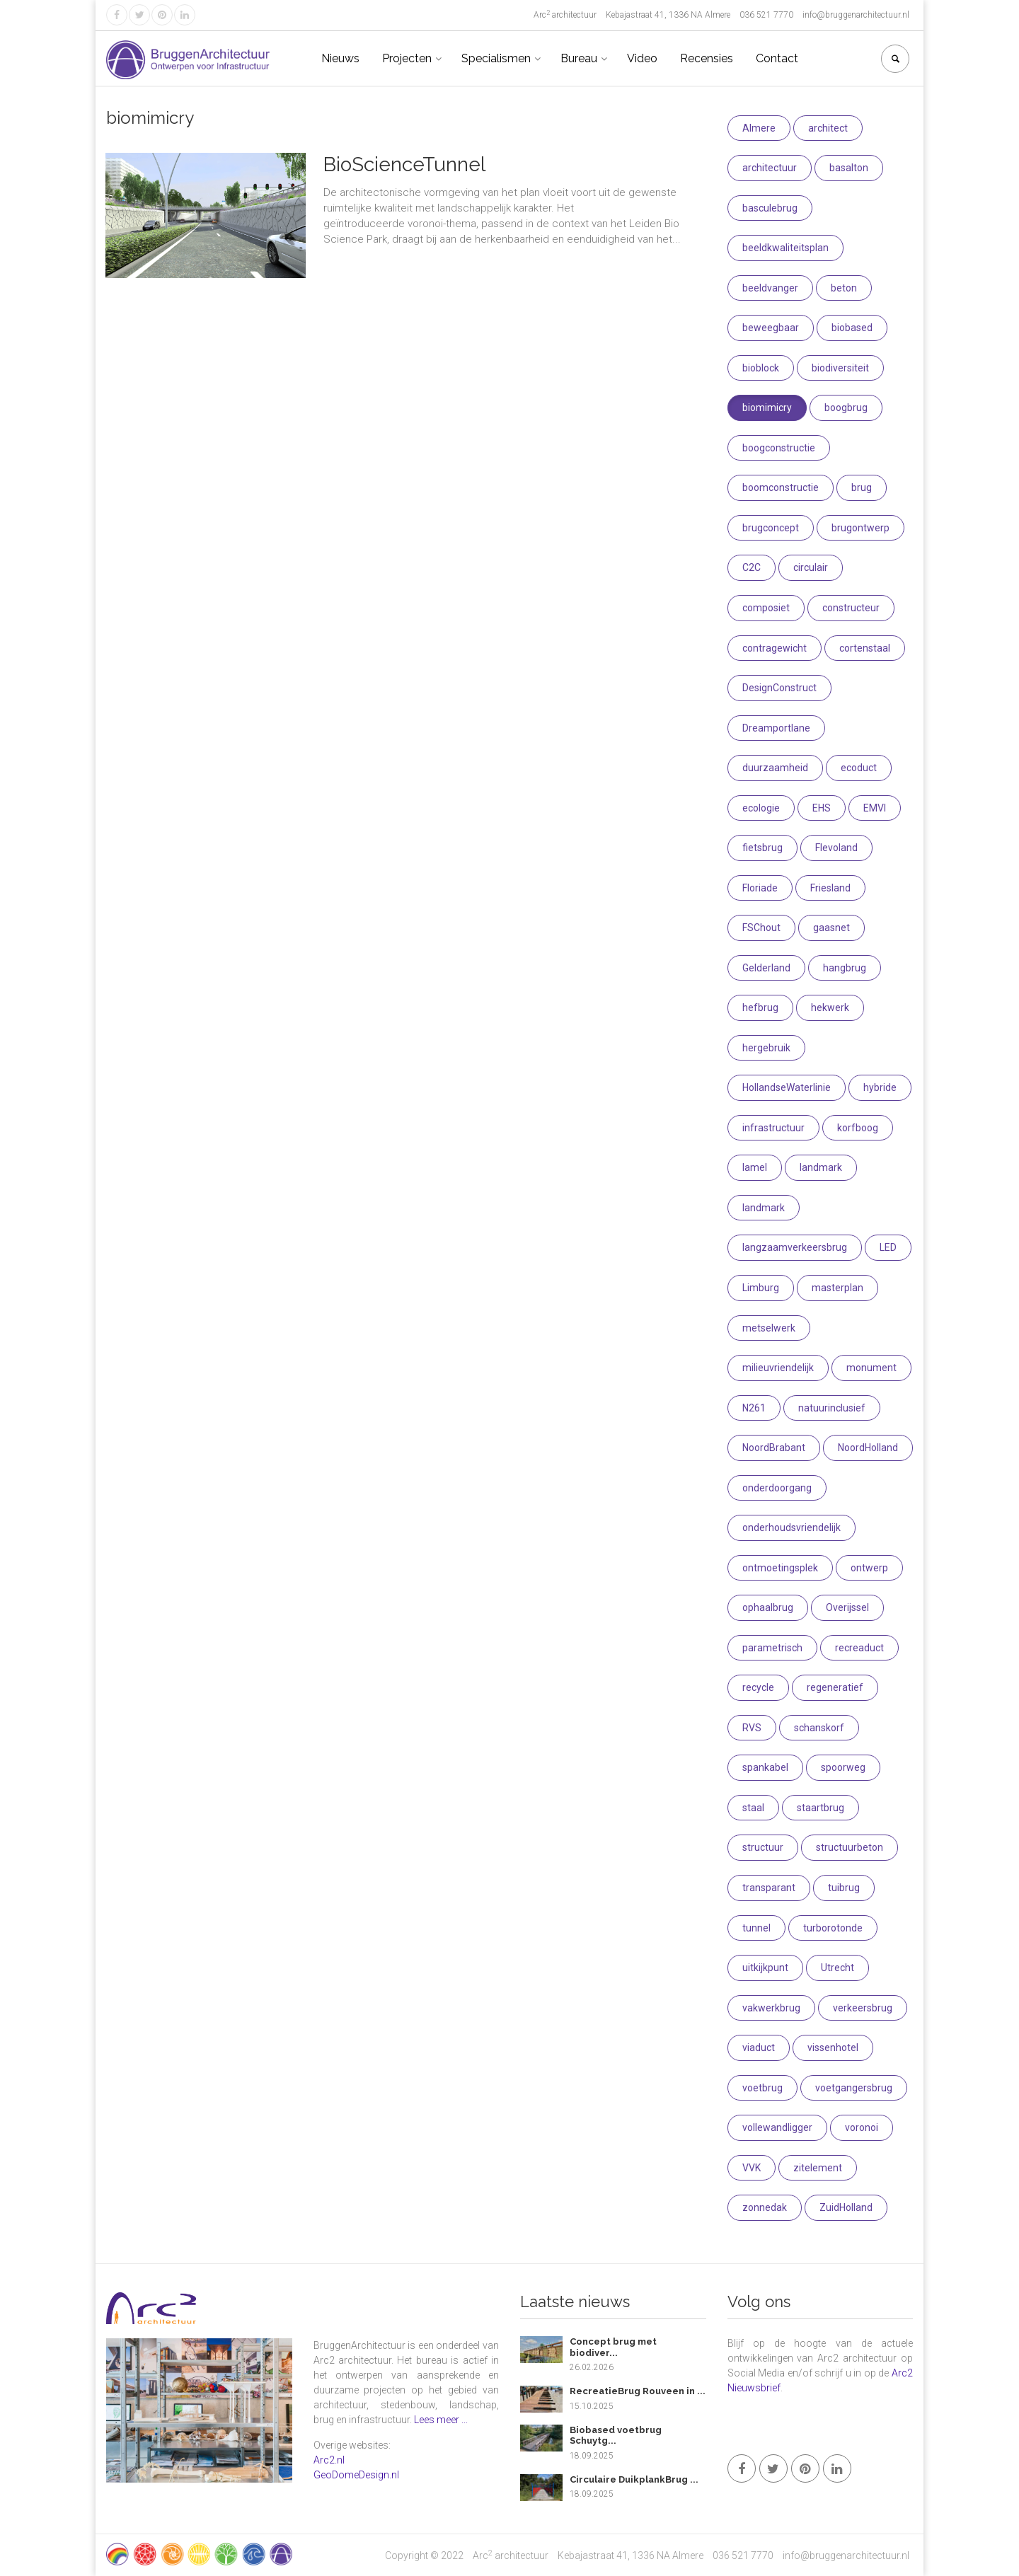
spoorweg (843, 1767)
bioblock (760, 368)
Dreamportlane (776, 728)
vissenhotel (832, 2047)
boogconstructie (778, 448)
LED (888, 1247)
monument (871, 1367)
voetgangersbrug (853, 2087)
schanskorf (819, 1727)
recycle (758, 1687)
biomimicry (767, 407)
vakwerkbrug (771, 2008)
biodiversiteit (840, 368)
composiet (766, 607)
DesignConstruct (779, 687)
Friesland (830, 888)
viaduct (758, 2047)
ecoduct (859, 767)
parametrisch (772, 1647)
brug (861, 487)
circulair (810, 567)
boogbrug (846, 407)
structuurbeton (849, 1847)
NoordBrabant (773, 1447)
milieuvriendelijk (778, 1367)
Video (642, 58)
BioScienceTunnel (404, 164)
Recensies (706, 58)
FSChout (761, 927)
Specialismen (496, 58)
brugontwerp (860, 527)
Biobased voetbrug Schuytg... (616, 2436)
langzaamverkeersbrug (794, 1247)
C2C (751, 567)
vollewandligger (777, 2127)
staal (753, 1807)
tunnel (756, 1928)
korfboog (857, 1127)
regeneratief (835, 1687)
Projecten (407, 58)
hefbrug (760, 1007)
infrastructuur (773, 1127)
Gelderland (766, 968)
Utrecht (837, 1967)
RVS (751, 1727)
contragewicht (774, 648)
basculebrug (770, 208)
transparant (768, 1887)
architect (828, 128)
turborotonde (833, 1928)
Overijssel (847, 1607)
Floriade (760, 888)
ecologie (761, 808)
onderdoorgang (777, 1488)
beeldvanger (770, 288)
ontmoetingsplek (780, 1567)
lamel (754, 1167)
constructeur (851, 607)
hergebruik (766, 1047)
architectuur (769, 167)
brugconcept (770, 527)
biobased (852, 327)
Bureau (578, 58)
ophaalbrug (767, 1607)
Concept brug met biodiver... (613, 2347)
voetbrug (762, 2087)
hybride (880, 1087)
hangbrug (844, 968)
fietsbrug (762, 847)
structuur (762, 1847)
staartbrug (820, 1807)
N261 (754, 1408)
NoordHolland (868, 1447)
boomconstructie (780, 487)
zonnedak (764, 2207)
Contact (777, 58)
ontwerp (869, 1567)
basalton (848, 167)
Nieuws (340, 58)
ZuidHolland (846, 2207)
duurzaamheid (775, 767)
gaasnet (831, 927)
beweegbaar (770, 327)
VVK (751, 2167)
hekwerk (830, 1007)
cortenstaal (864, 648)
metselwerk (768, 1328)
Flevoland (836, 847)
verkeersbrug (862, 2008)
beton (844, 288)
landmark (821, 1167)
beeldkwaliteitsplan (785, 247)
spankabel (765, 1767)
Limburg (760, 1287)
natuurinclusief (831, 1408)
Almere (759, 128)
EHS (821, 808)
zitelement (817, 2167)
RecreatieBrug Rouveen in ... (638, 2391)
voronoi (861, 2127)
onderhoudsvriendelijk (791, 1527)
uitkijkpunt (765, 1967)
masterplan (837, 1287)
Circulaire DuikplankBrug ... (634, 2479)
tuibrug (844, 1887)
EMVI (874, 808)
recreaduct (859, 1647)
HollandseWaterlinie (786, 1087)
